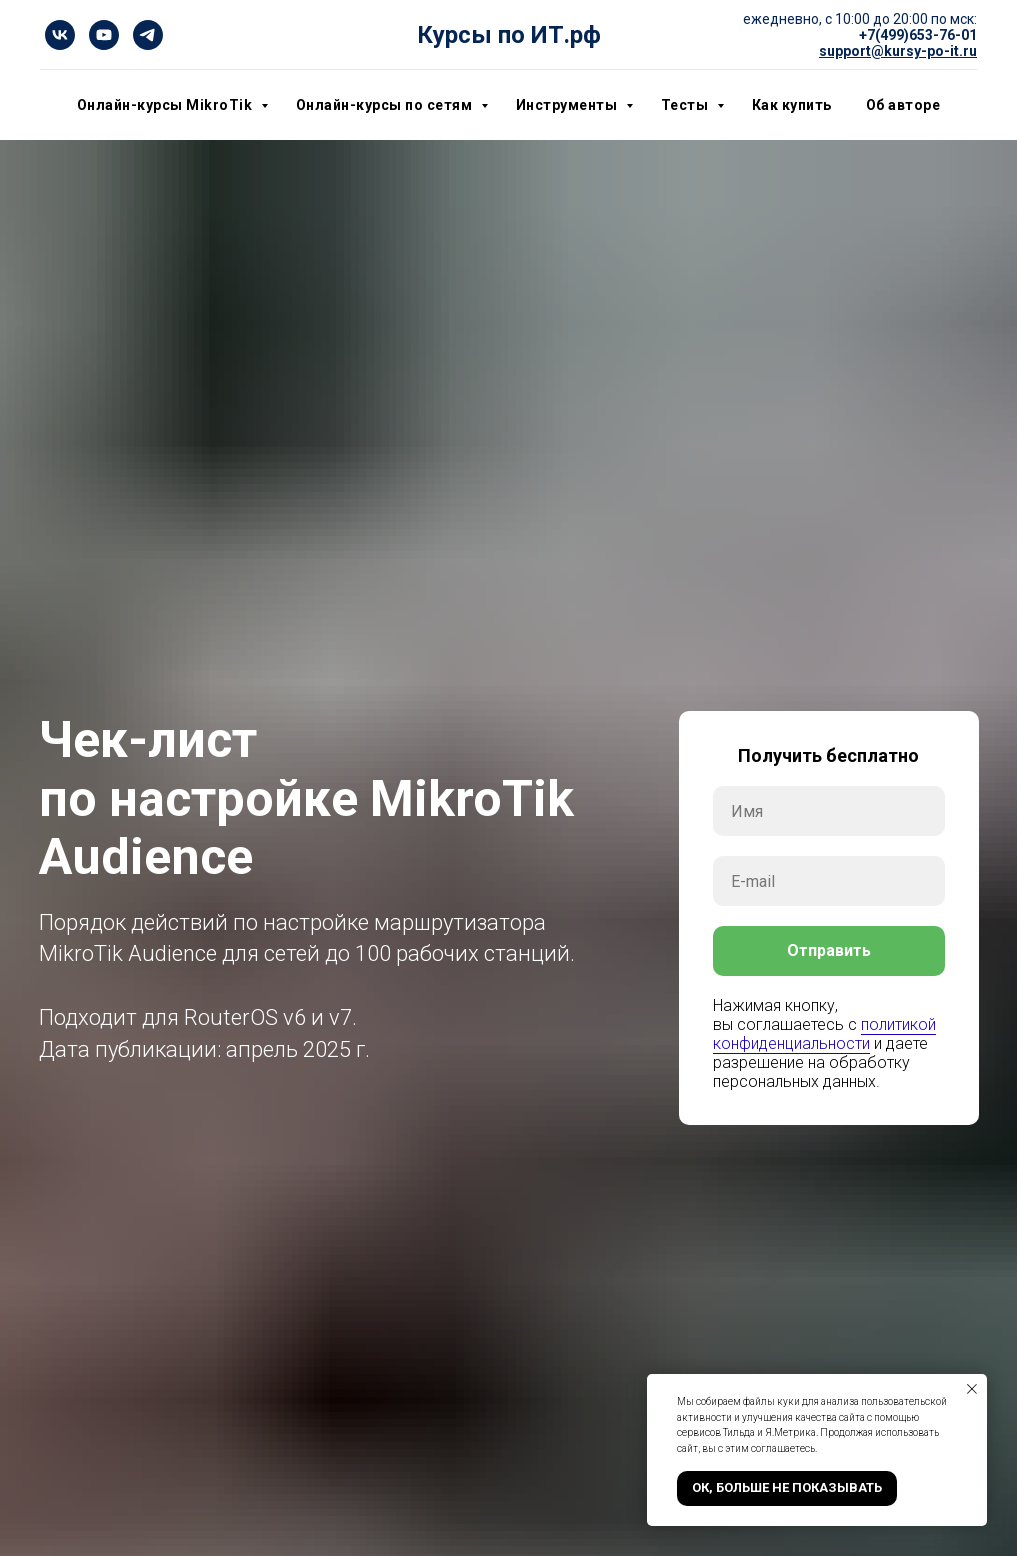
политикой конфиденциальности (824, 1034)
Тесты (686, 105)
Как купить (792, 105)
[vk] (60, 35)
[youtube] (104, 35)
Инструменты (568, 105)
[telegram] (148, 35)
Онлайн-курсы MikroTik (166, 105)
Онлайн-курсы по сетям (386, 105)
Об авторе (903, 105)
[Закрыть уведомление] (972, 1389)
